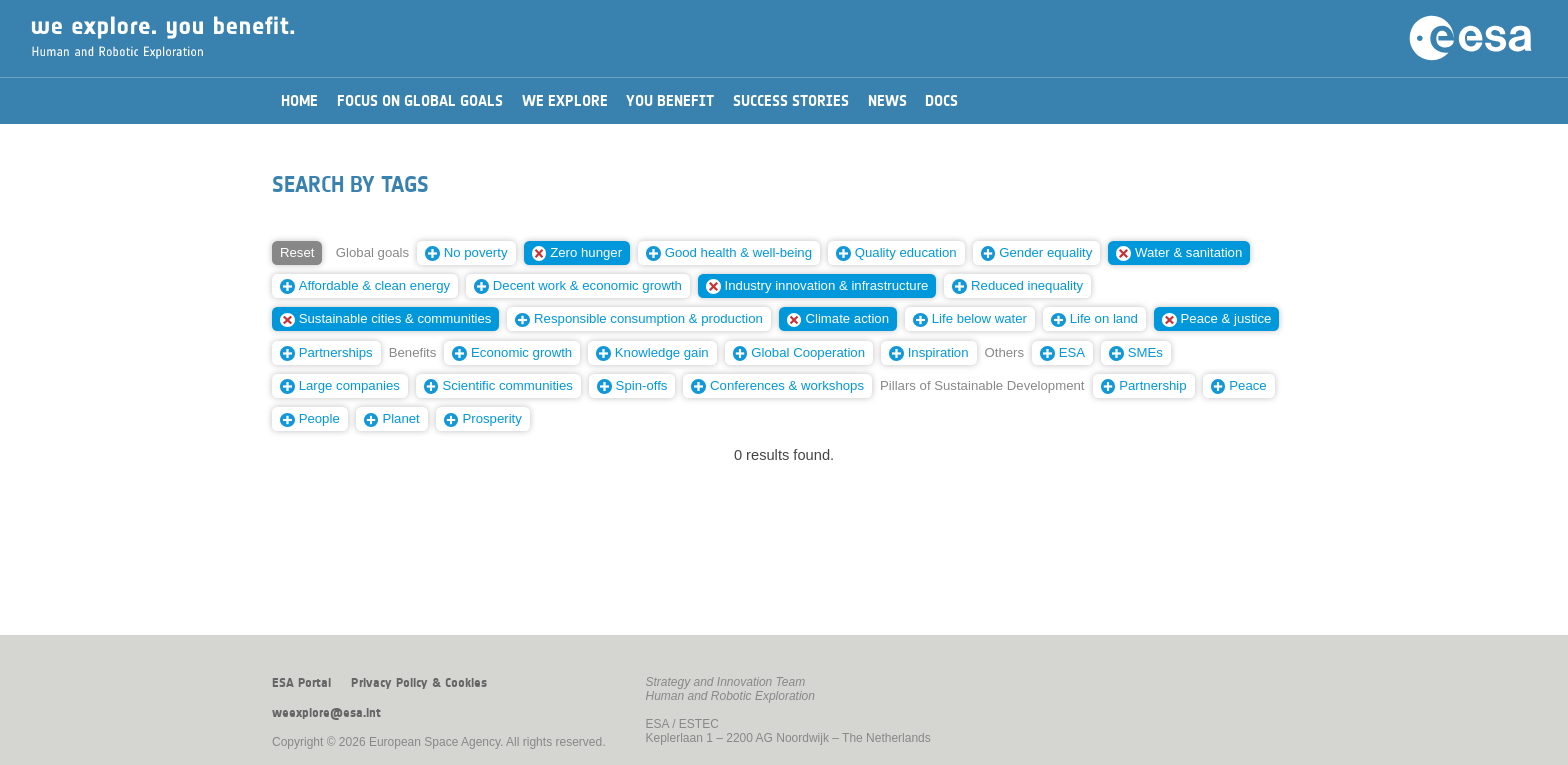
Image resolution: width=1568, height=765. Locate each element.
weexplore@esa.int (326, 713)
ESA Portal (301, 683)
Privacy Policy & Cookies (419, 683)
